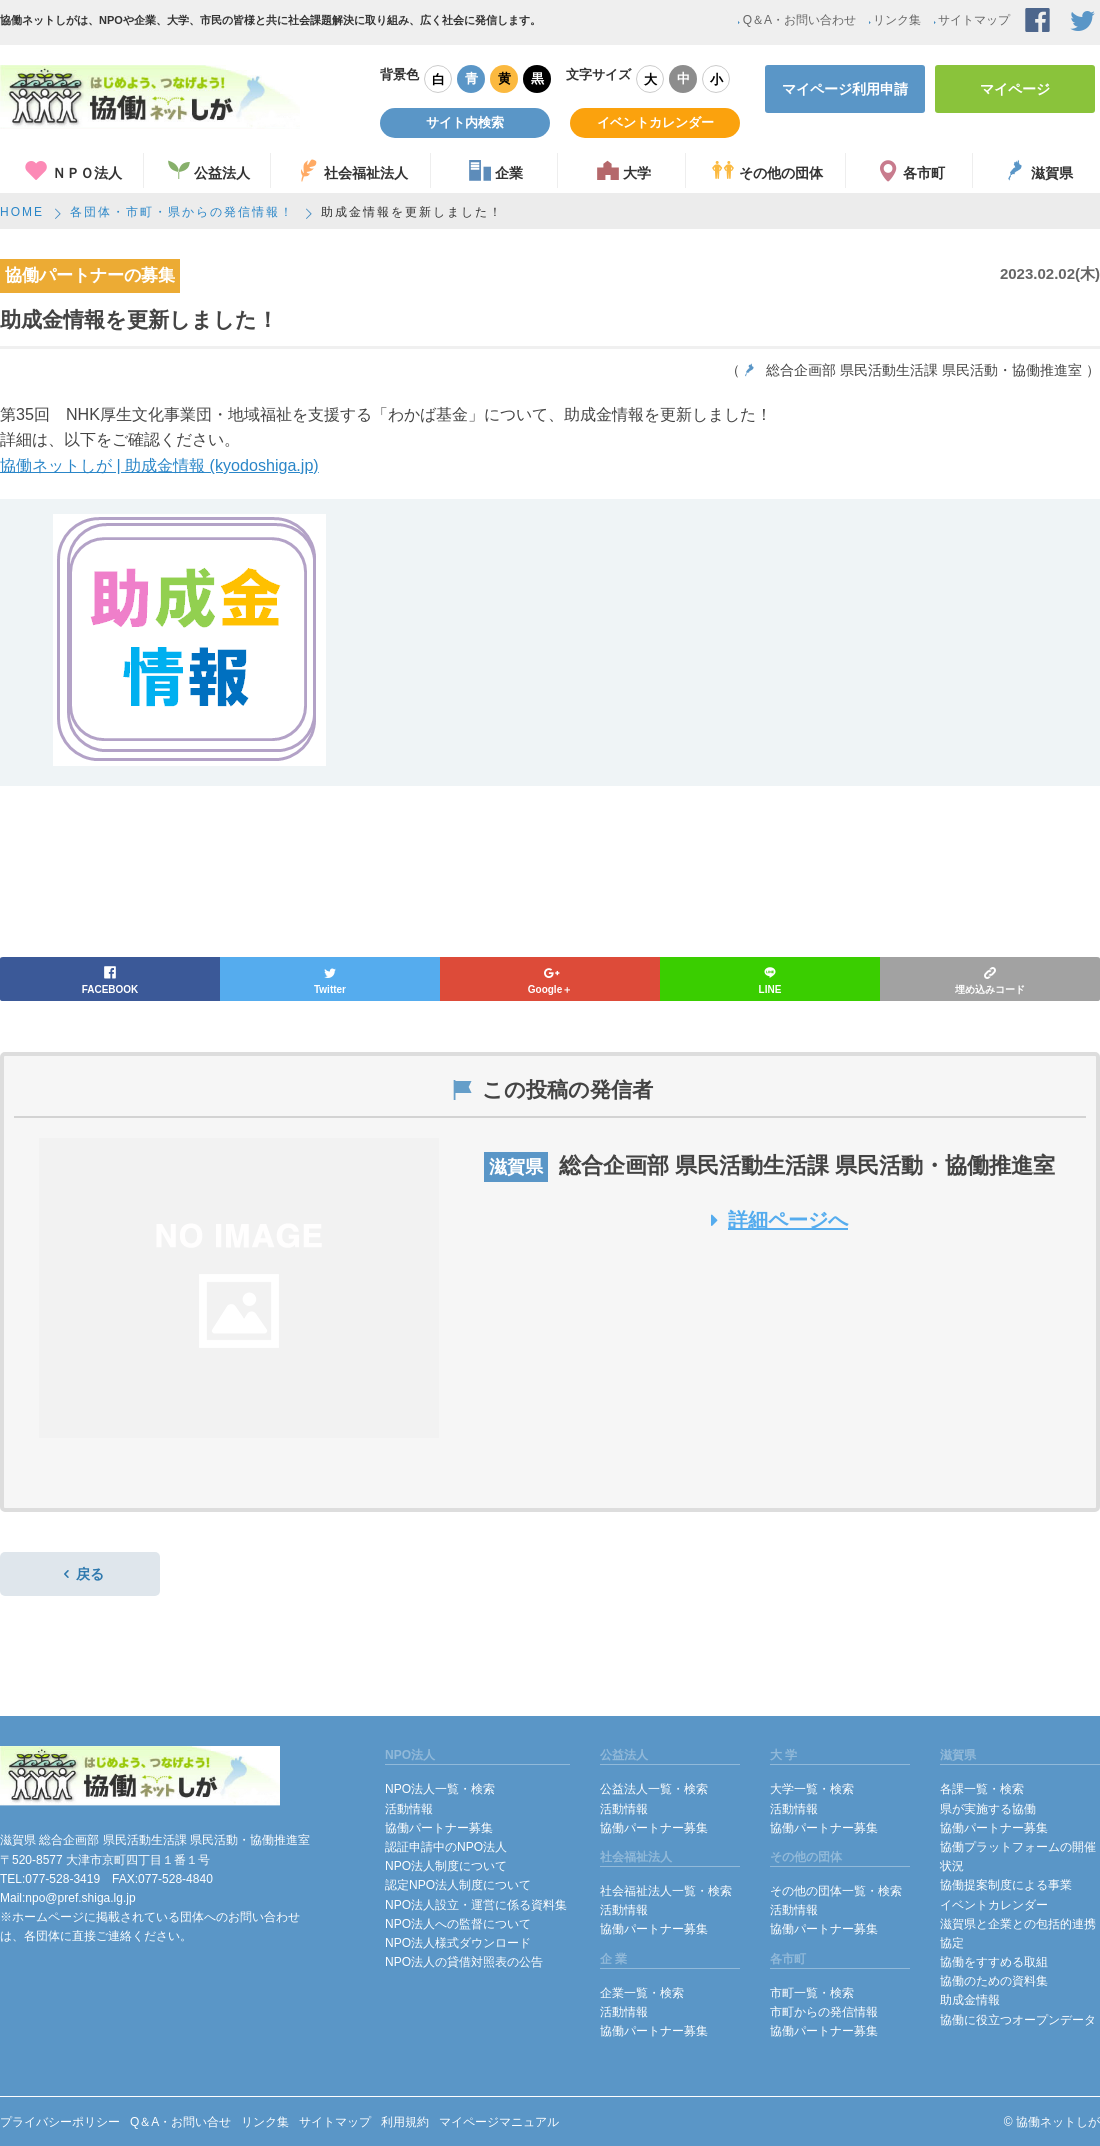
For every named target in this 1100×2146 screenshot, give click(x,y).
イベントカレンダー (655, 122)
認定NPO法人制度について (458, 1885)
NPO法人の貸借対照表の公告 (464, 1962)
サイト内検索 (465, 122)
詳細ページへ (774, 1220)
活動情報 (409, 1809)
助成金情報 (970, 2000)
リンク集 (893, 20)
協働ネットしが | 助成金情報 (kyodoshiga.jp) (159, 465)
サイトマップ (970, 20)
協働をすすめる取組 (994, 1962)
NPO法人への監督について (458, 1924)
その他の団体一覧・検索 (836, 1891)
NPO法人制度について (446, 1866)
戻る (80, 1574)
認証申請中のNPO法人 (446, 1847)
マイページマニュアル (499, 2122)
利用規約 (405, 2122)
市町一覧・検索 (812, 1993)
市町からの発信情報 (824, 2012)
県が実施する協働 (988, 1809)
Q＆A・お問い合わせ (796, 20)
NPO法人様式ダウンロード (458, 1943)
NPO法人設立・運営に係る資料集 (476, 1905)
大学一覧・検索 (812, 1789)
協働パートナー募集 (439, 1828)
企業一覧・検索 (642, 1993)
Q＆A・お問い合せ (180, 2122)
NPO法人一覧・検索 (440, 1789)
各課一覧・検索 (982, 1789)
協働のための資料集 (994, 1981)
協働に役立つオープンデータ (1018, 2020)
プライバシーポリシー (60, 2122)
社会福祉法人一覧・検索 (666, 1891)
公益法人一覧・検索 (654, 1789)
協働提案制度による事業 (1006, 1885)
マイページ (1015, 89)
